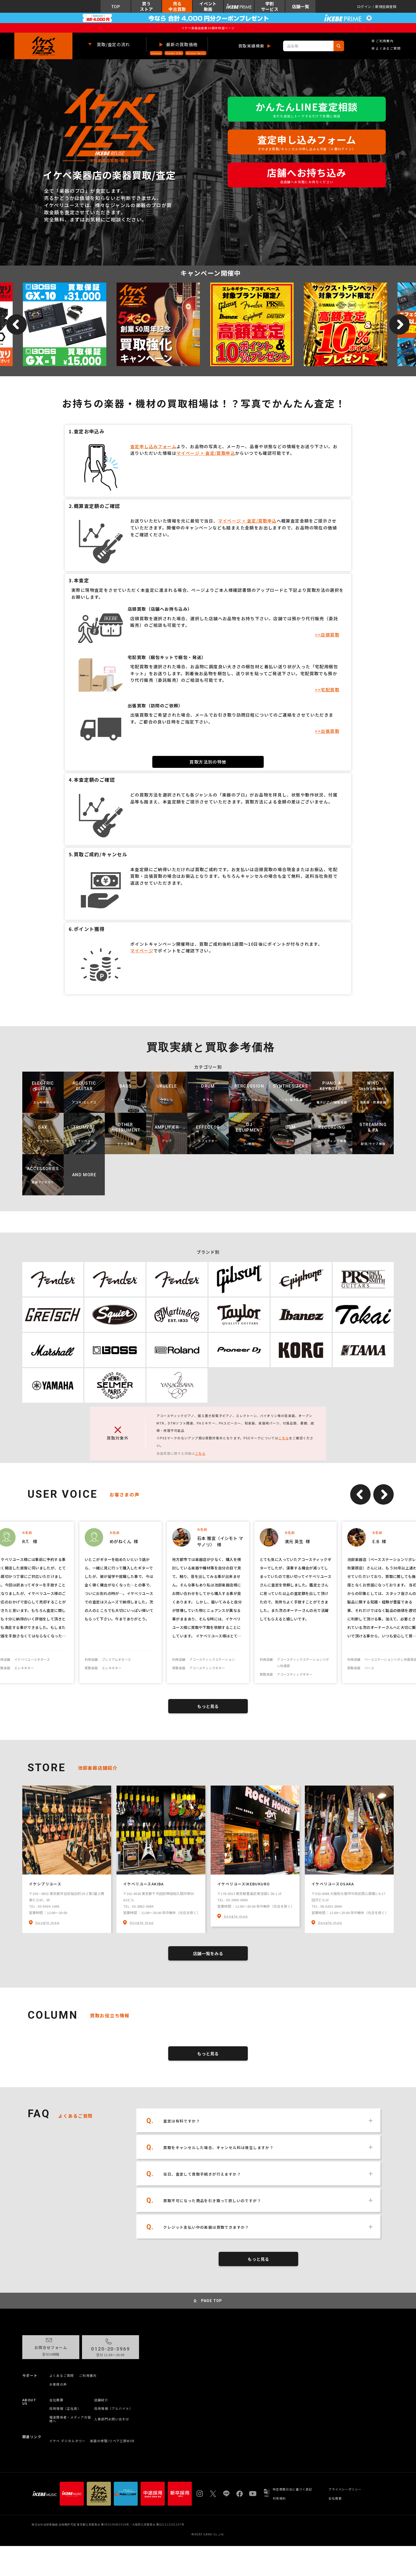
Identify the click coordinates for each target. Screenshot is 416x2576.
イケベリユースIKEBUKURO (243, 1883)
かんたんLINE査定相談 (306, 109)
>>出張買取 (327, 731)
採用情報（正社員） (65, 2408)
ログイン (364, 6)
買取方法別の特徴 (207, 762)
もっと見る (208, 1706)
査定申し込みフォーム (306, 141)
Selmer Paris (196, 53)
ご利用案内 (382, 40)
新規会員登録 (385, 6)
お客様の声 (58, 2384)
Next (383, 1494)
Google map (47, 1922)
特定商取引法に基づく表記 (292, 2489)
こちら (283, 1438)
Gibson (156, 53)
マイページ (141, 950)
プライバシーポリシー (344, 2489)
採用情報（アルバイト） (113, 2408)
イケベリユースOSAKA (332, 1883)
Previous (360, 1494)
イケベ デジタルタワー (67, 2440)
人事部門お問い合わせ (111, 2419)
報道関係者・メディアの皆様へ (70, 2419)
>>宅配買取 (327, 689)
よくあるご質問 (386, 48)
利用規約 (279, 2498)
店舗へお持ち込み (306, 174)
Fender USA (174, 53)
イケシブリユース (45, 1883)
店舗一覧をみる (208, 1953)
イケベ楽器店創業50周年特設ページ (208, 28)
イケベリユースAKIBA (143, 1883)
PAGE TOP (211, 2301)
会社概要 (56, 2400)
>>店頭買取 (327, 634)
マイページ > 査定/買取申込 (205, 453)
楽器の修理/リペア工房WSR (112, 2440)
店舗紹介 (101, 2400)
